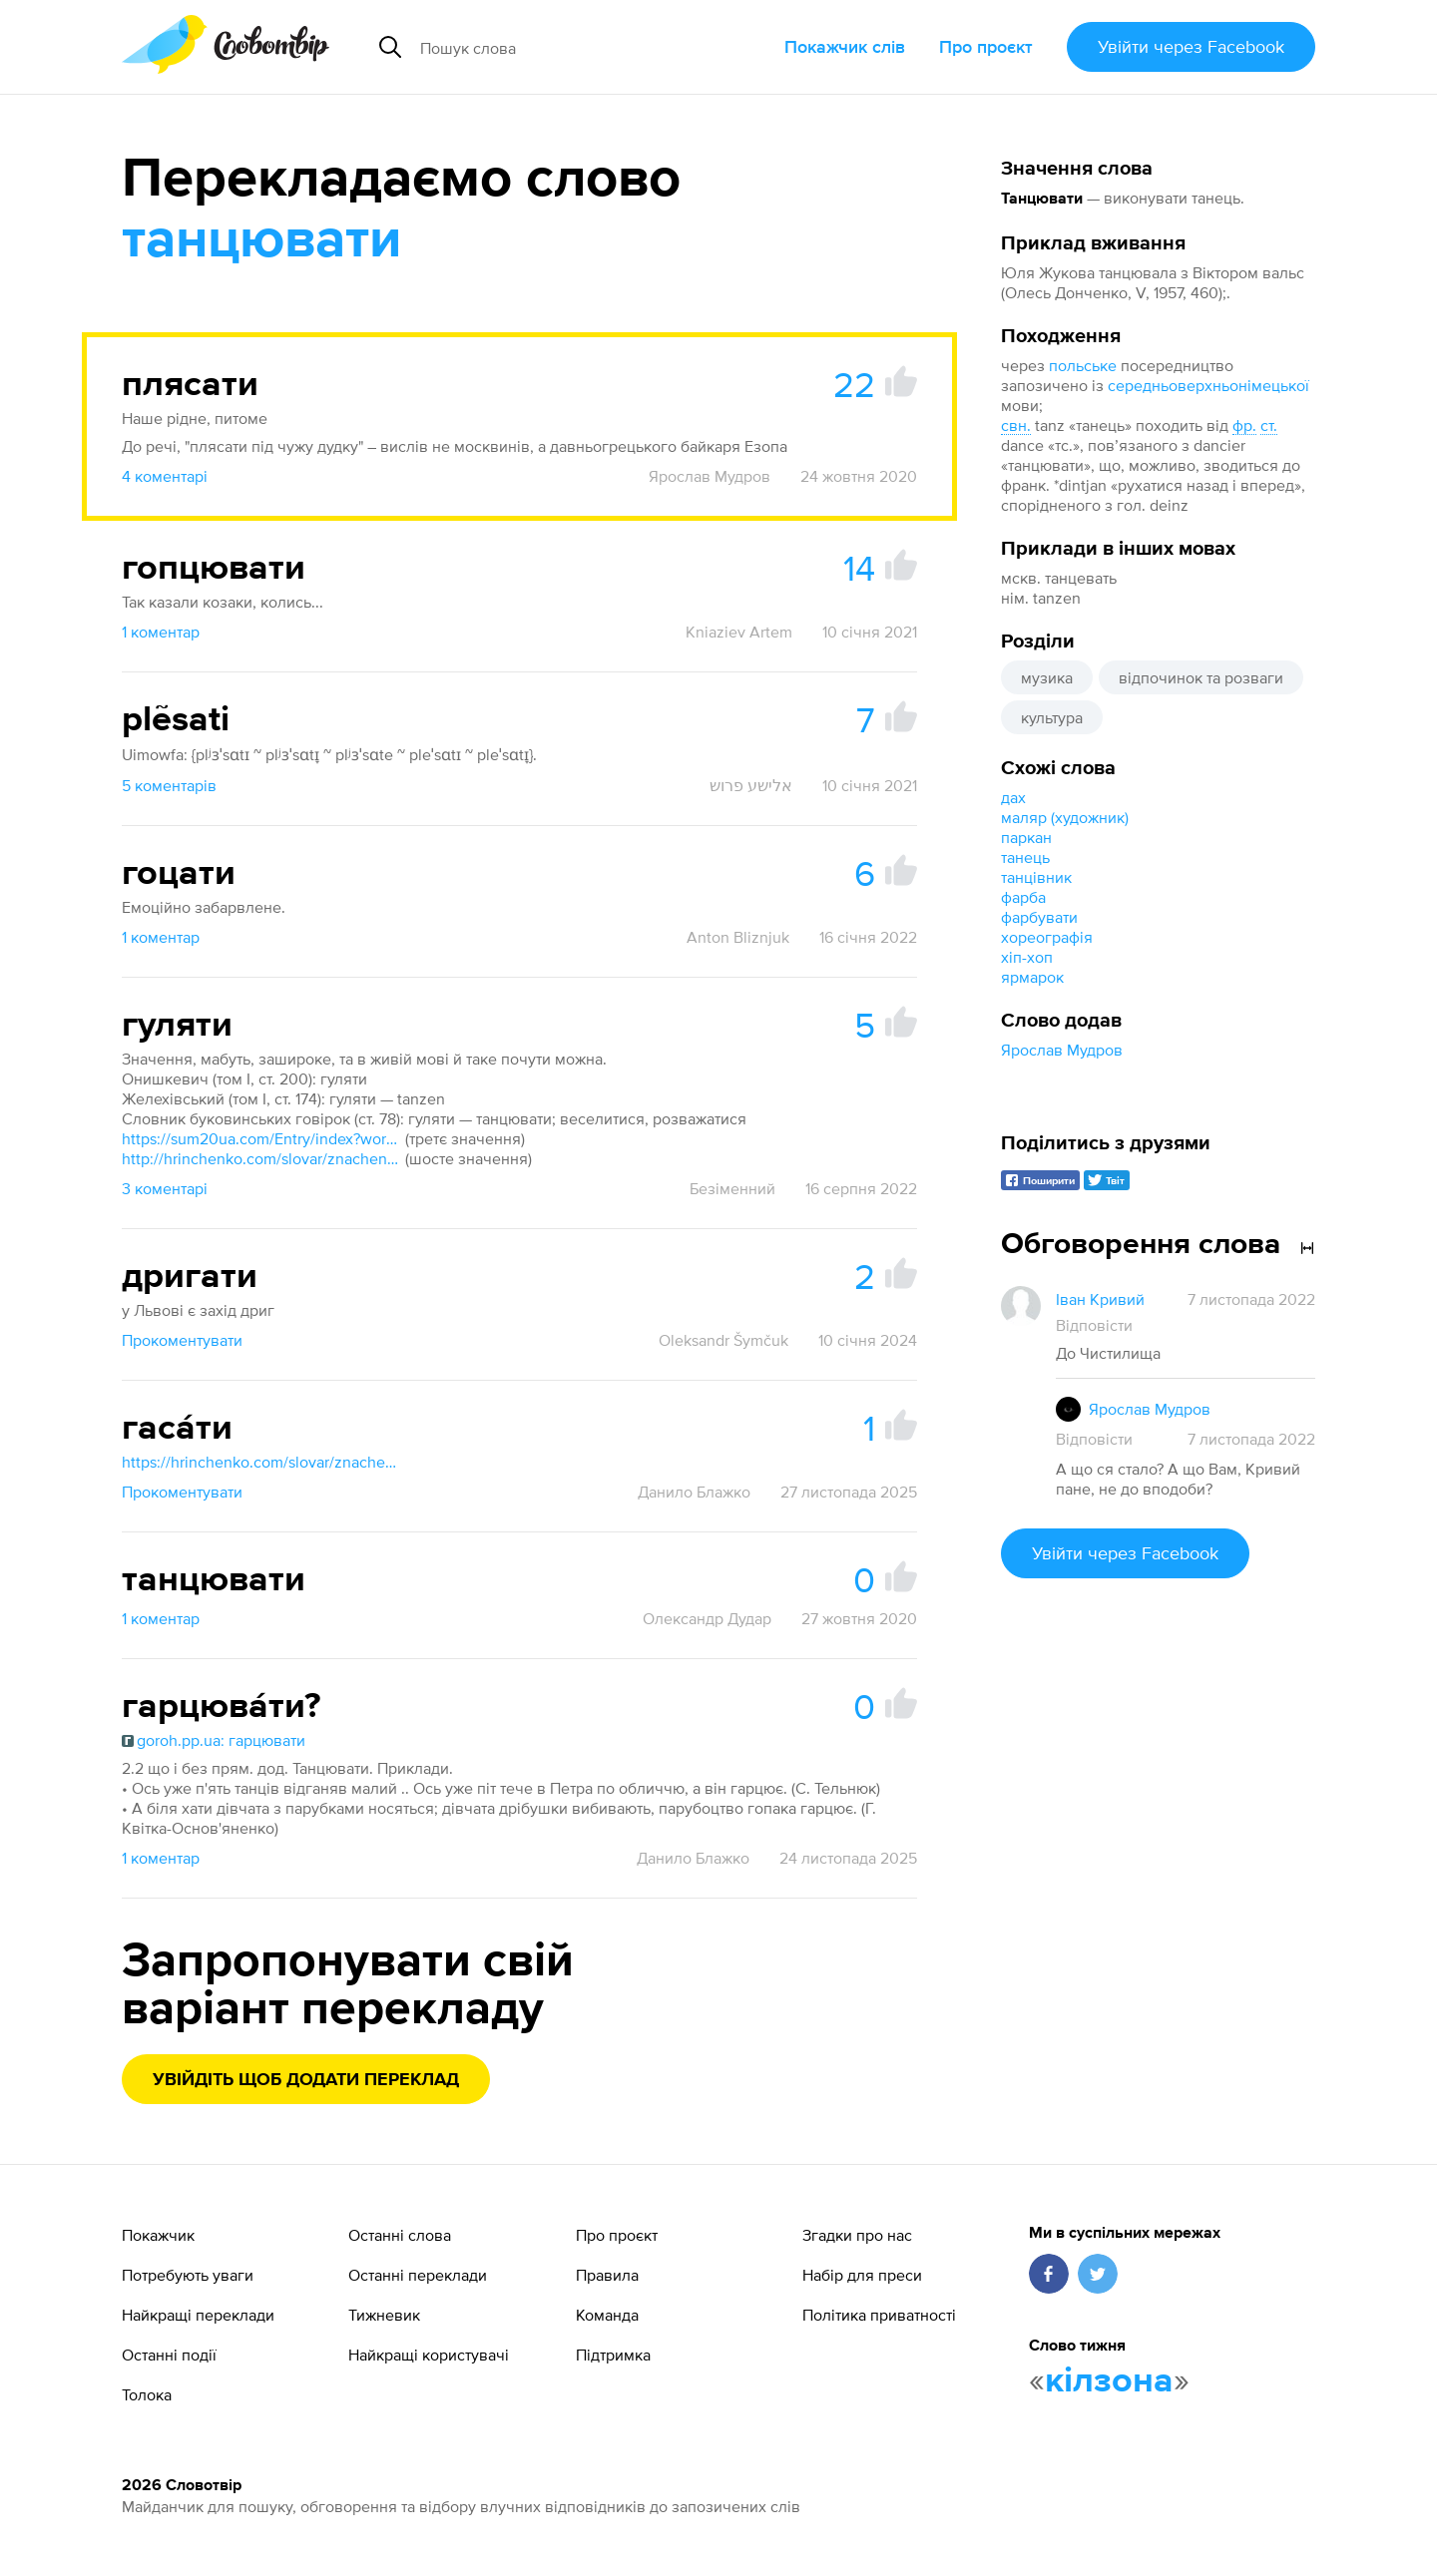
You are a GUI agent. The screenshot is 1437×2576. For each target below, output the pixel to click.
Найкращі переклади (198, 2315)
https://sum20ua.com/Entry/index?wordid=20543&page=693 (261, 1138)
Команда (607, 2315)
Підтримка (613, 2354)
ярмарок (1032, 977)
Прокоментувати (182, 1340)
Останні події (169, 2354)
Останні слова (399, 2235)
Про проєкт (986, 46)
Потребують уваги (187, 2275)
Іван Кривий (1100, 1299)
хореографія (1047, 937)
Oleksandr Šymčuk (723, 1340)
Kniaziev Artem (739, 632)
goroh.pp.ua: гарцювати (213, 1740)
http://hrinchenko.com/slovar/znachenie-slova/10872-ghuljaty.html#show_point (261, 1158)
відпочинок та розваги (1201, 677)
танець (1025, 857)
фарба (1023, 897)
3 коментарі (165, 1188)
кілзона (1109, 2381)
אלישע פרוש (751, 785)
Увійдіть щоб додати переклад (306, 2080)
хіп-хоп (1027, 957)
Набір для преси (862, 2275)
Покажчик (158, 2235)
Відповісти (1094, 1325)
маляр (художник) (1065, 817)
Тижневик (384, 2315)
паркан (1026, 837)
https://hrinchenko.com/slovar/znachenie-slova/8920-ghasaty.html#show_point (261, 1462)
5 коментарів (169, 785)
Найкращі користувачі (428, 2354)
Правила (607, 2275)
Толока (147, 2394)
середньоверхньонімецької (1208, 385)
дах (1013, 797)
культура (1052, 717)
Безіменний (732, 1188)
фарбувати (1039, 917)
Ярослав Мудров (1062, 1050)
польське (1083, 365)
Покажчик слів (844, 46)
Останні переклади (417, 2275)
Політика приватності (879, 2315)
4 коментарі (165, 476)
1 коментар (161, 632)
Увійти (1191, 46)
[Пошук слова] (572, 47)
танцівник (1036, 877)
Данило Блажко (694, 1492)
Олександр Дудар (707, 1618)
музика (1047, 677)
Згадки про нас (857, 2235)
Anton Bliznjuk (738, 937)
